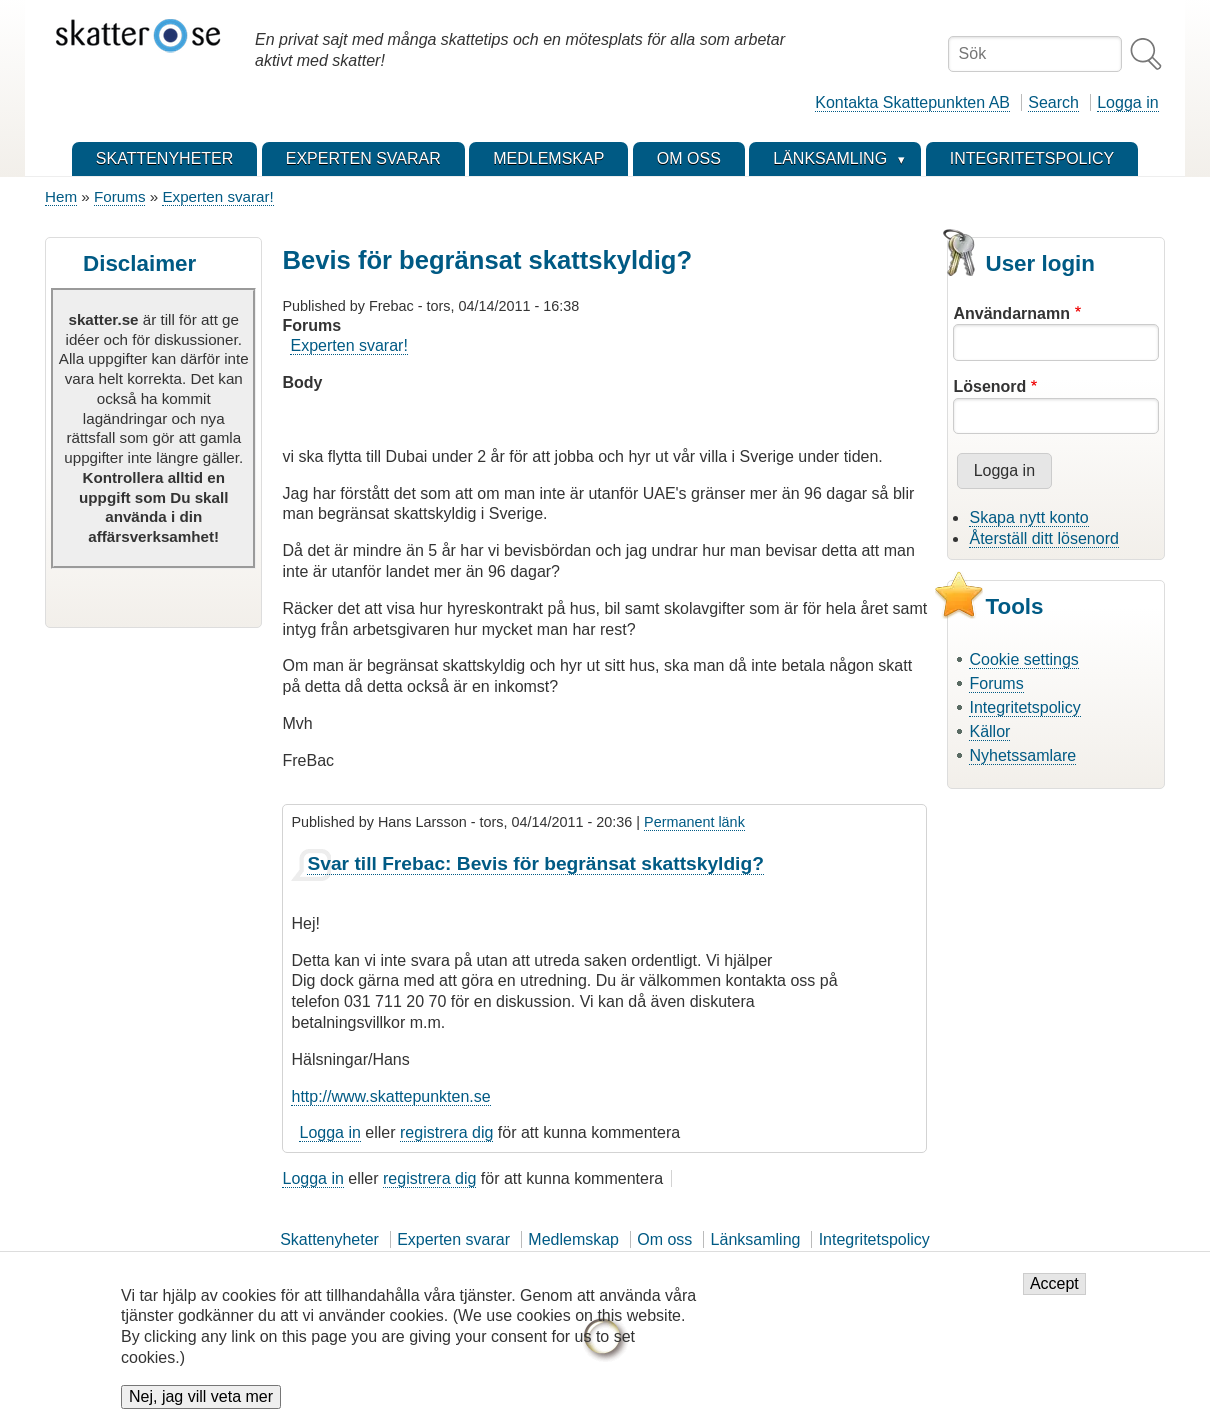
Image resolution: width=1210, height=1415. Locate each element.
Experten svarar (453, 1239)
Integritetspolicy (1024, 707)
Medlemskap (573, 1239)
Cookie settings (1023, 659)
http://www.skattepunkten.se (390, 1096)
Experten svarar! (217, 196)
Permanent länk (694, 822)
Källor (989, 731)
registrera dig (446, 1132)
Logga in (1127, 102)
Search (1053, 102)
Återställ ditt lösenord (1043, 538)
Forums (119, 196)
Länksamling (756, 1239)
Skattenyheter (329, 1239)
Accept (1054, 1296)
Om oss (664, 1239)
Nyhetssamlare (1022, 755)
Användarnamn (1011, 313)
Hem (61, 196)
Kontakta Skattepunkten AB (912, 102)
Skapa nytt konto (1028, 517)
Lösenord (989, 386)
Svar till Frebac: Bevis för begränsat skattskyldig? (535, 863)
